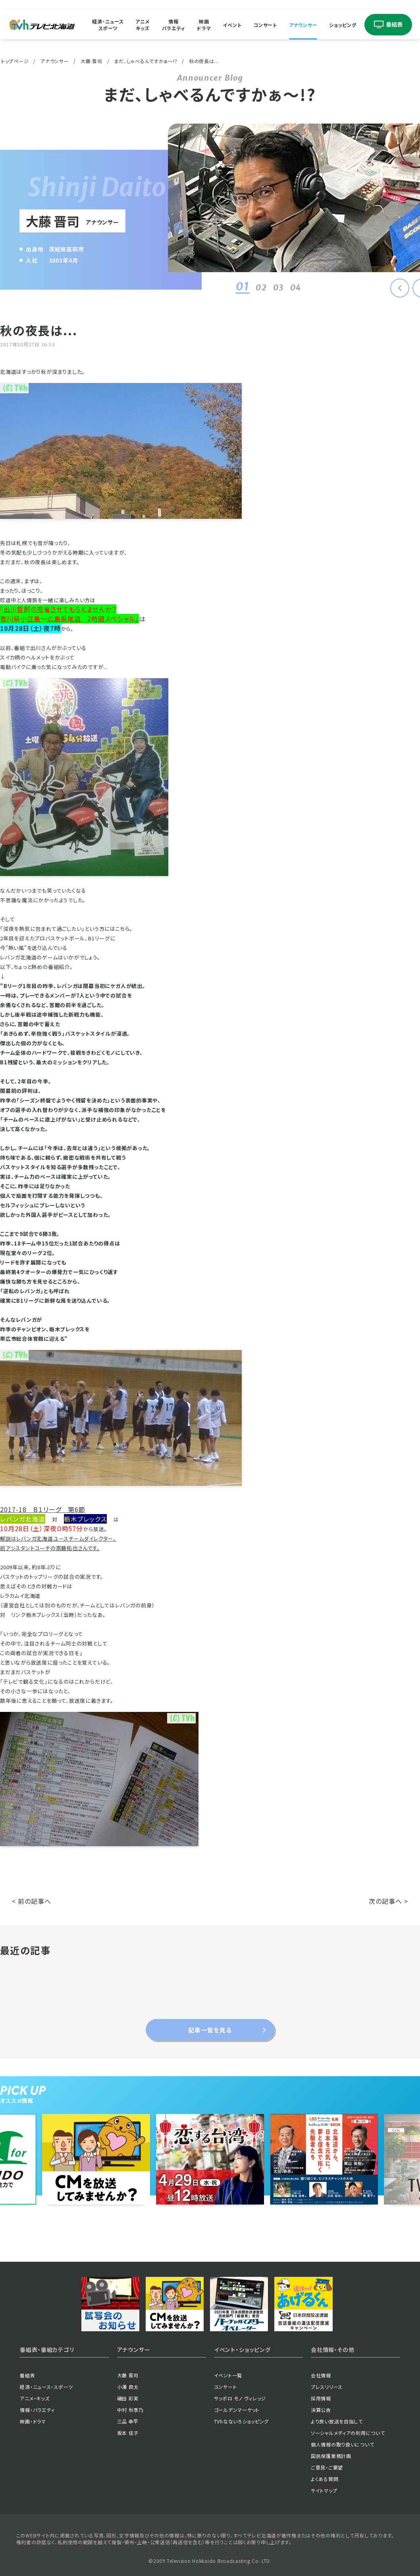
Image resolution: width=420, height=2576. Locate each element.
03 (276, 287)
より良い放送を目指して (337, 2421)
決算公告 (321, 2409)
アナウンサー (303, 24)
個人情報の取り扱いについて (342, 2444)
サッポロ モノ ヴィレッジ (240, 2398)
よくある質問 (324, 2478)
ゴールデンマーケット (237, 2409)
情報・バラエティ (37, 2409)
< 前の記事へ (31, 1901)
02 (259, 287)
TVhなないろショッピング (241, 2421)
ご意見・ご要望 (327, 2467)
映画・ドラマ (33, 2421)
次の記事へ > (388, 1901)
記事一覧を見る (209, 2030)
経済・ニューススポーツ (107, 24)
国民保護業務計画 (331, 2455)
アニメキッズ (142, 24)
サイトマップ (324, 2490)
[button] (399, 288)
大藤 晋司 (91, 61)
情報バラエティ (173, 24)
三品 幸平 (128, 2421)
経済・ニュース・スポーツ (46, 2386)
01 (240, 286)
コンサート (265, 24)
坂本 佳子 (128, 2432)
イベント (232, 24)
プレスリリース (327, 2386)
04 (293, 287)
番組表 (27, 2375)
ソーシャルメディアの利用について (348, 2432)
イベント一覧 (228, 2375)
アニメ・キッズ (34, 2398)
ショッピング (342, 24)
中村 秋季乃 (130, 2409)
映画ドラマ (204, 24)
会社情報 (321, 2375)
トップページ (15, 61)
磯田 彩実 (128, 2398)
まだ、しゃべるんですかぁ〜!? (145, 61)
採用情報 (321, 2398)
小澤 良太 (128, 2386)
